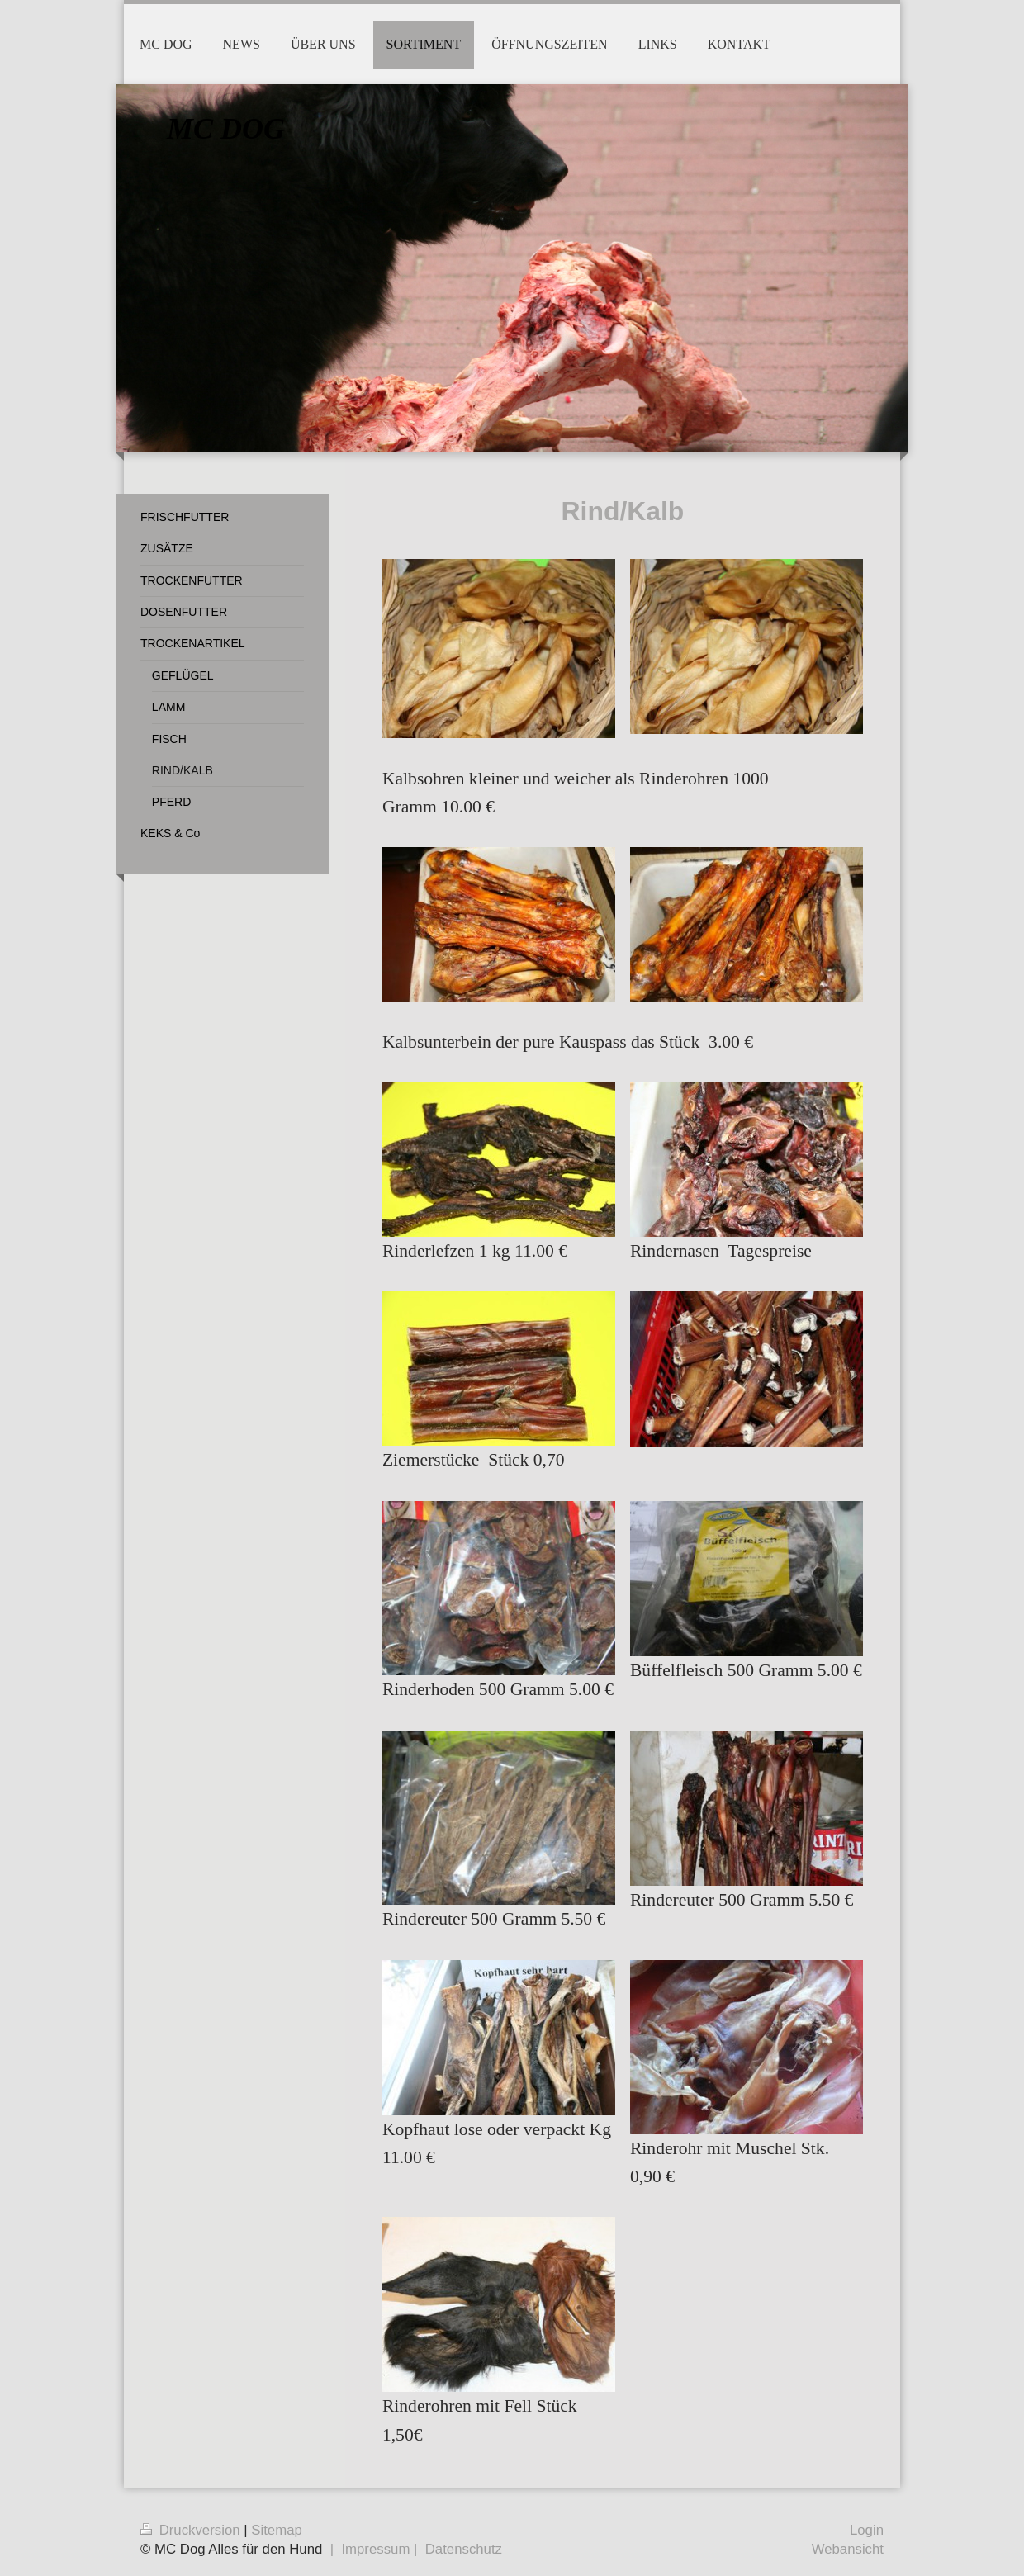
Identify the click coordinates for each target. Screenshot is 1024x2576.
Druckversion (192, 2530)
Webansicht (848, 2549)
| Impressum (368, 2549)
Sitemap (276, 2530)
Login (867, 2530)
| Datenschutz (456, 2549)
